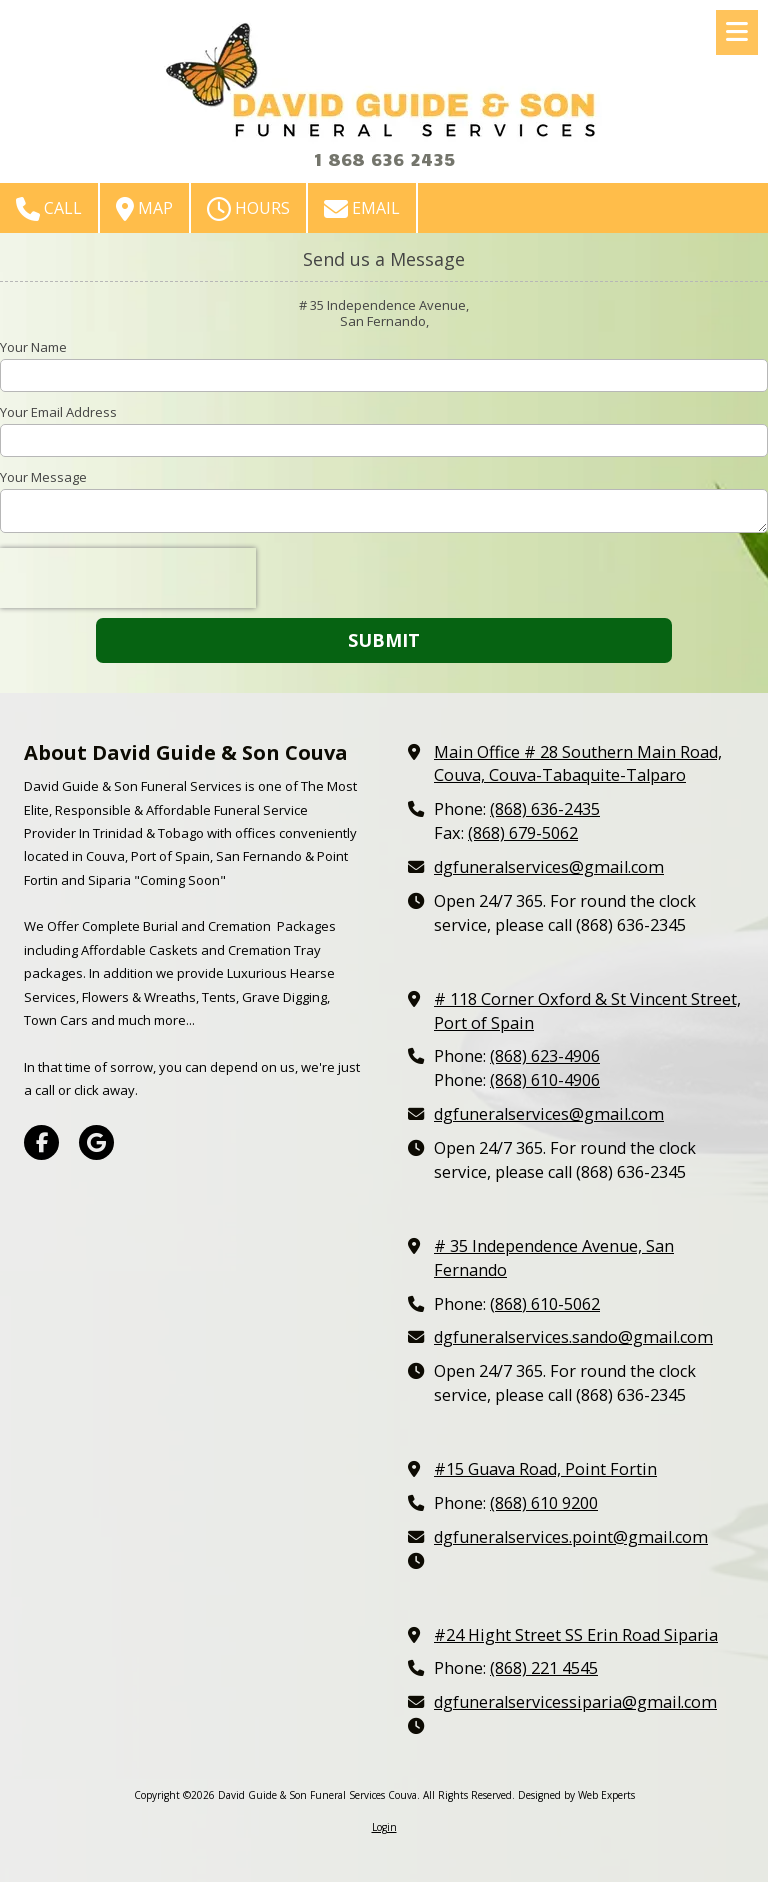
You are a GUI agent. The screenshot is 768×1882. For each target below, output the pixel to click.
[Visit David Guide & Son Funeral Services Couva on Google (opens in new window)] (96, 1142)
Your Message (43, 477)
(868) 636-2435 (545, 809)
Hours (248, 209)
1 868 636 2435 (384, 158)
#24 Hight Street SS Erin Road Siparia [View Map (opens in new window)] (576, 1635)
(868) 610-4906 (545, 1080)
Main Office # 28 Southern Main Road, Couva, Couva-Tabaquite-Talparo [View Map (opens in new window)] (578, 764)
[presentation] (128, 578)
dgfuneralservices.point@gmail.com (571, 1537)
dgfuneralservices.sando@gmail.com (573, 1337)
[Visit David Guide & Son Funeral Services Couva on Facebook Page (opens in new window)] (41, 1142)
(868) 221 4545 (544, 1668)
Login (384, 1827)
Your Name (33, 347)
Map (144, 209)
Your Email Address (58, 412)
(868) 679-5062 (523, 833)
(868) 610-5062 (545, 1304)
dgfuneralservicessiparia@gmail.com (575, 1702)
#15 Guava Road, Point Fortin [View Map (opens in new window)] (545, 1469)
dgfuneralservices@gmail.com (549, 867)
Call (49, 209)
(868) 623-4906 (545, 1056)
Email (362, 209)
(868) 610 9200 (544, 1503)
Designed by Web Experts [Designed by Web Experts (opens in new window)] (576, 1795)
